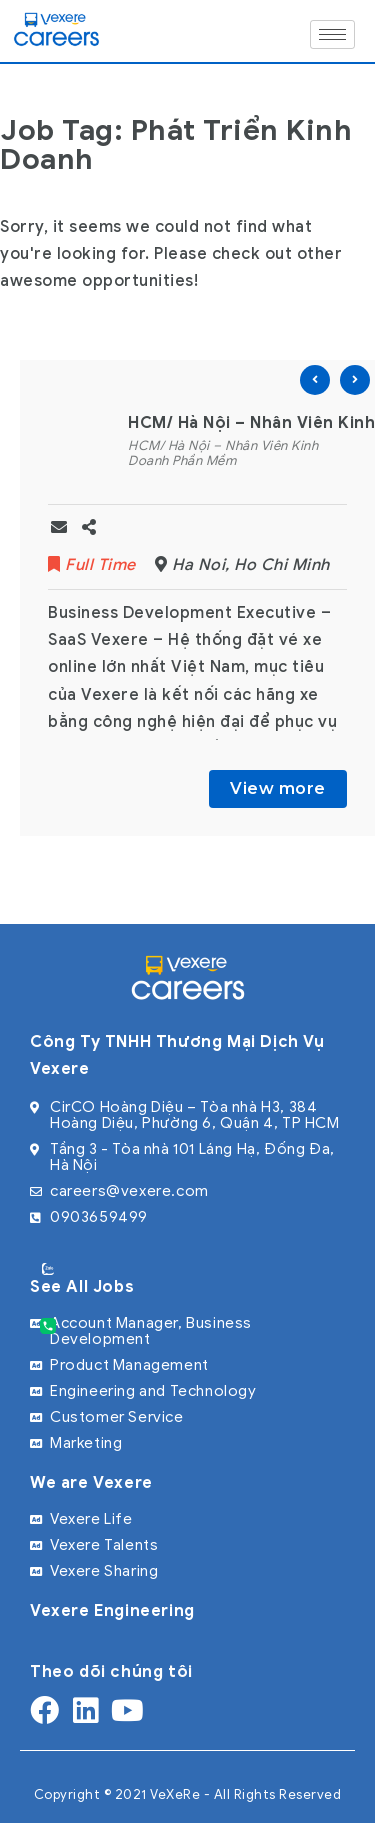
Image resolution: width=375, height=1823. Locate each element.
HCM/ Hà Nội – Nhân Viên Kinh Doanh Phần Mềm (223, 453)
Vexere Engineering (112, 1611)
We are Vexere (91, 1483)
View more (278, 788)
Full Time (94, 565)
